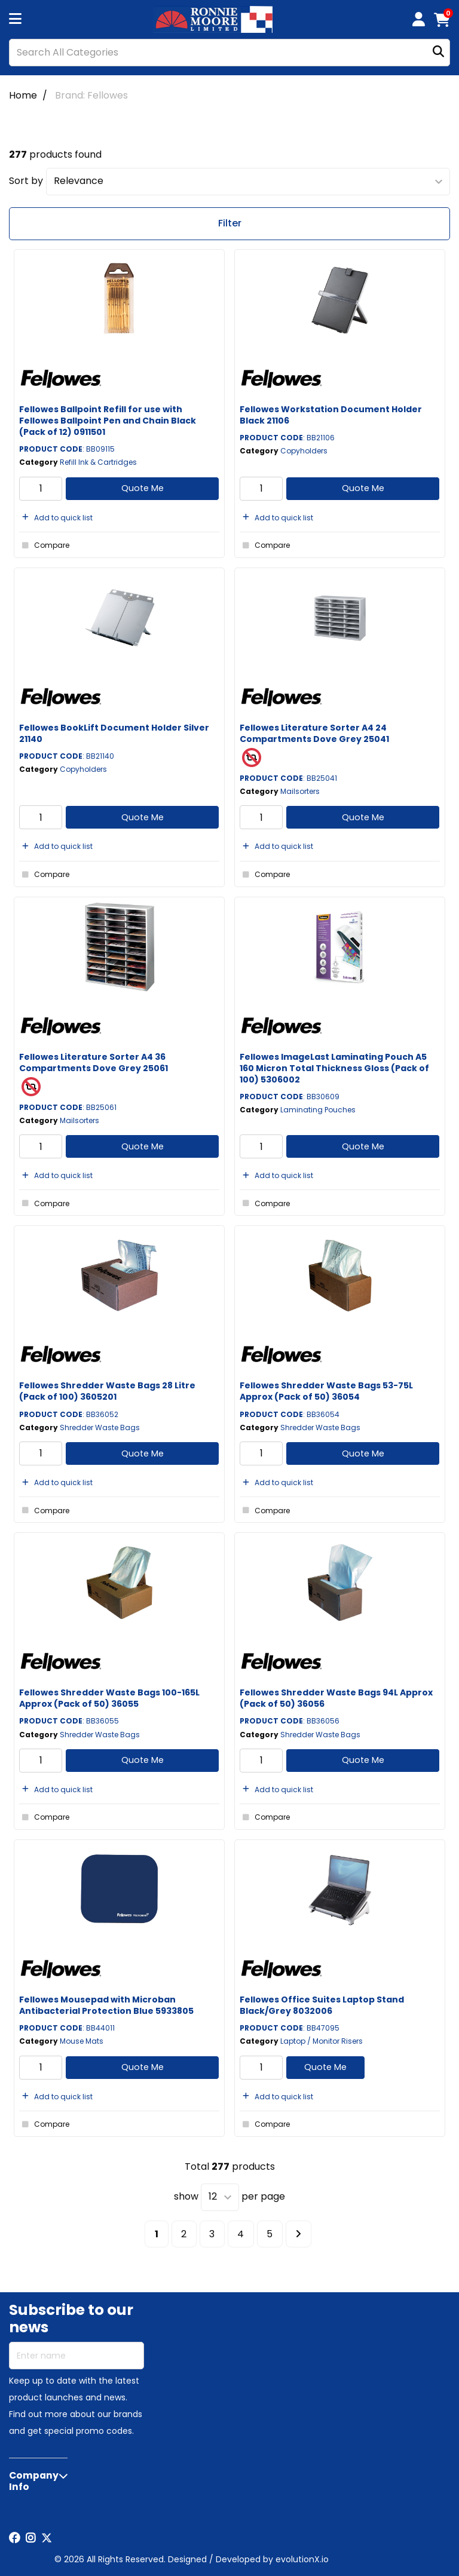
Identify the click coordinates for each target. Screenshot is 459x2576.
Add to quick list (56, 518)
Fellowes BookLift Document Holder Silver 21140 (114, 733)
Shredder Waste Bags (100, 1427)
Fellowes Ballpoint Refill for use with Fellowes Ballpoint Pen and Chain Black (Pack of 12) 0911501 (107, 420)
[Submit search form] (438, 52)
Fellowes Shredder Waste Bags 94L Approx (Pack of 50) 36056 (336, 1698)
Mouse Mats (81, 2041)
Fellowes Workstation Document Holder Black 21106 (331, 415)
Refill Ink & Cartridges (98, 462)
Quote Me (142, 488)
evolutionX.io (302, 2559)
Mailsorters (300, 791)
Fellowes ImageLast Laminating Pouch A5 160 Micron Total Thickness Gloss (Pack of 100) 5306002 (334, 1068)
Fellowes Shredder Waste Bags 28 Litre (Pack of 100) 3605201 (107, 1391)
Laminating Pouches (318, 1110)
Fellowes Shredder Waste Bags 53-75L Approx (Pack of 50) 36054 (326, 1391)
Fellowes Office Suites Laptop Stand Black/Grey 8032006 (322, 2005)
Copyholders (304, 451)
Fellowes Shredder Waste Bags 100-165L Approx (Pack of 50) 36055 (109, 1698)
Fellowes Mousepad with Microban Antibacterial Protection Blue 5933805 (106, 2005)
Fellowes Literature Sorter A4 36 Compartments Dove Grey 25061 (93, 1062)
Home (23, 95)
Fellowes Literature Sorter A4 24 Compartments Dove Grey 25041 (314, 733)
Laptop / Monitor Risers (321, 2041)
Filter (229, 223)
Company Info (34, 2481)
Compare (44, 545)
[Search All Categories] (229, 52)
